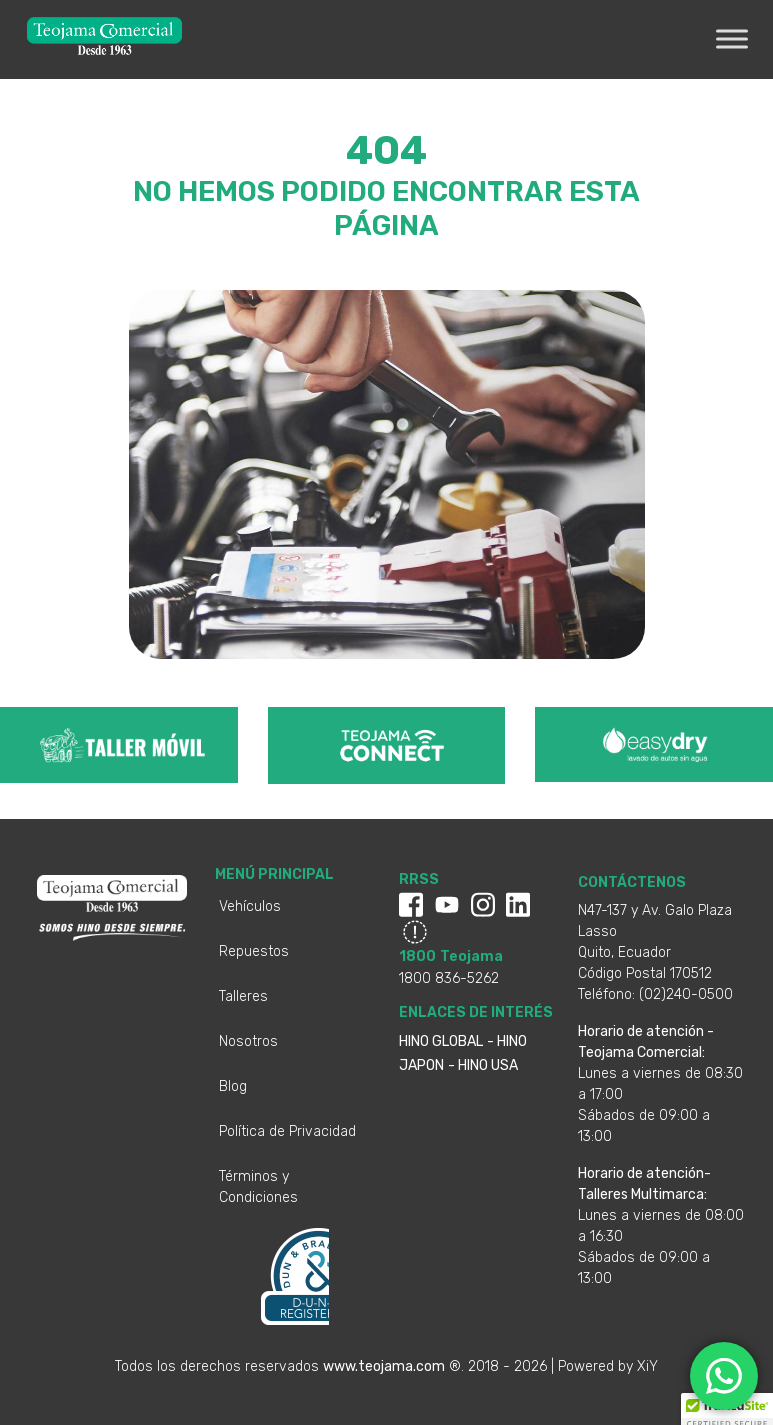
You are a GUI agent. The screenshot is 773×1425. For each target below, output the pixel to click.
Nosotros (248, 1041)
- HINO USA (483, 1065)
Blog (233, 1086)
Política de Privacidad (287, 1131)
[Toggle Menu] (732, 39)
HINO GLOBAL (441, 1041)
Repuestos (254, 951)
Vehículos (250, 906)
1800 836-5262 (449, 978)
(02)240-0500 (686, 994)
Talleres (243, 996)
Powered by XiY (608, 1366)
